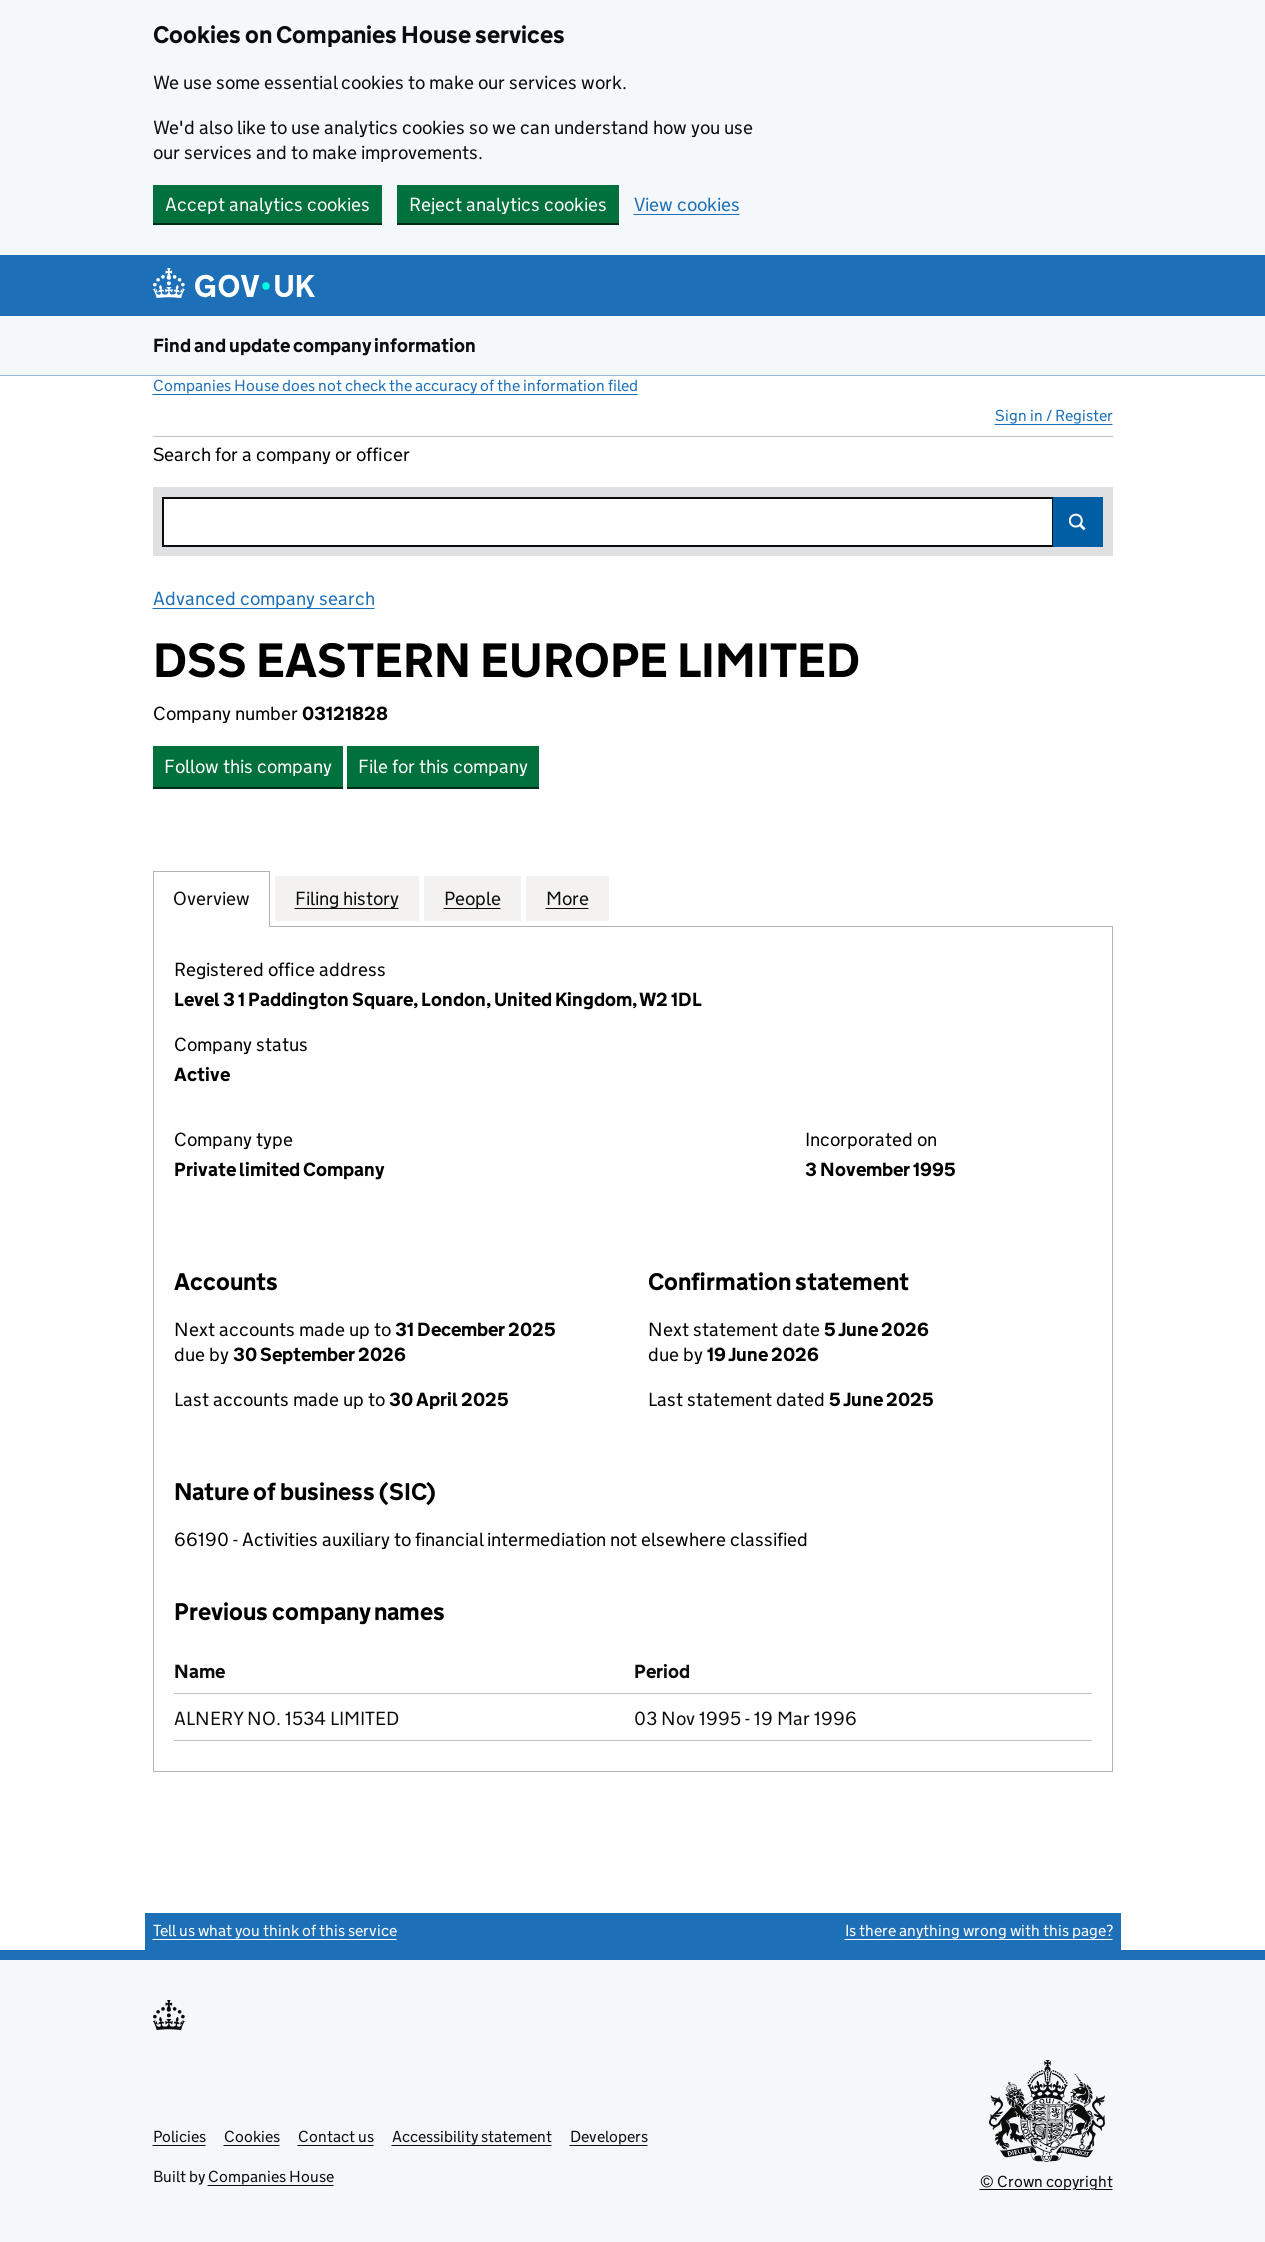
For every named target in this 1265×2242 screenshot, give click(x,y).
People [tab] (472, 898)
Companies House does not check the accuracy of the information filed (395, 385)
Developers (609, 2136)
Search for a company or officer (281, 454)
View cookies (687, 204)
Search (1078, 522)
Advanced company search (264, 598)
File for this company (443, 766)
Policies (179, 2136)
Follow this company (248, 766)
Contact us (336, 2136)
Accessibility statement (472, 2136)
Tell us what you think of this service (275, 1930)
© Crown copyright (1046, 2181)
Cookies (252, 2136)
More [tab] (567, 898)
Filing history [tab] (347, 898)
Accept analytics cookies (267, 204)
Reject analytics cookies (508, 204)
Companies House (271, 2176)
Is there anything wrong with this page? (979, 1930)
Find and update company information (314, 345)
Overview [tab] (211, 898)
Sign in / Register (1054, 415)
